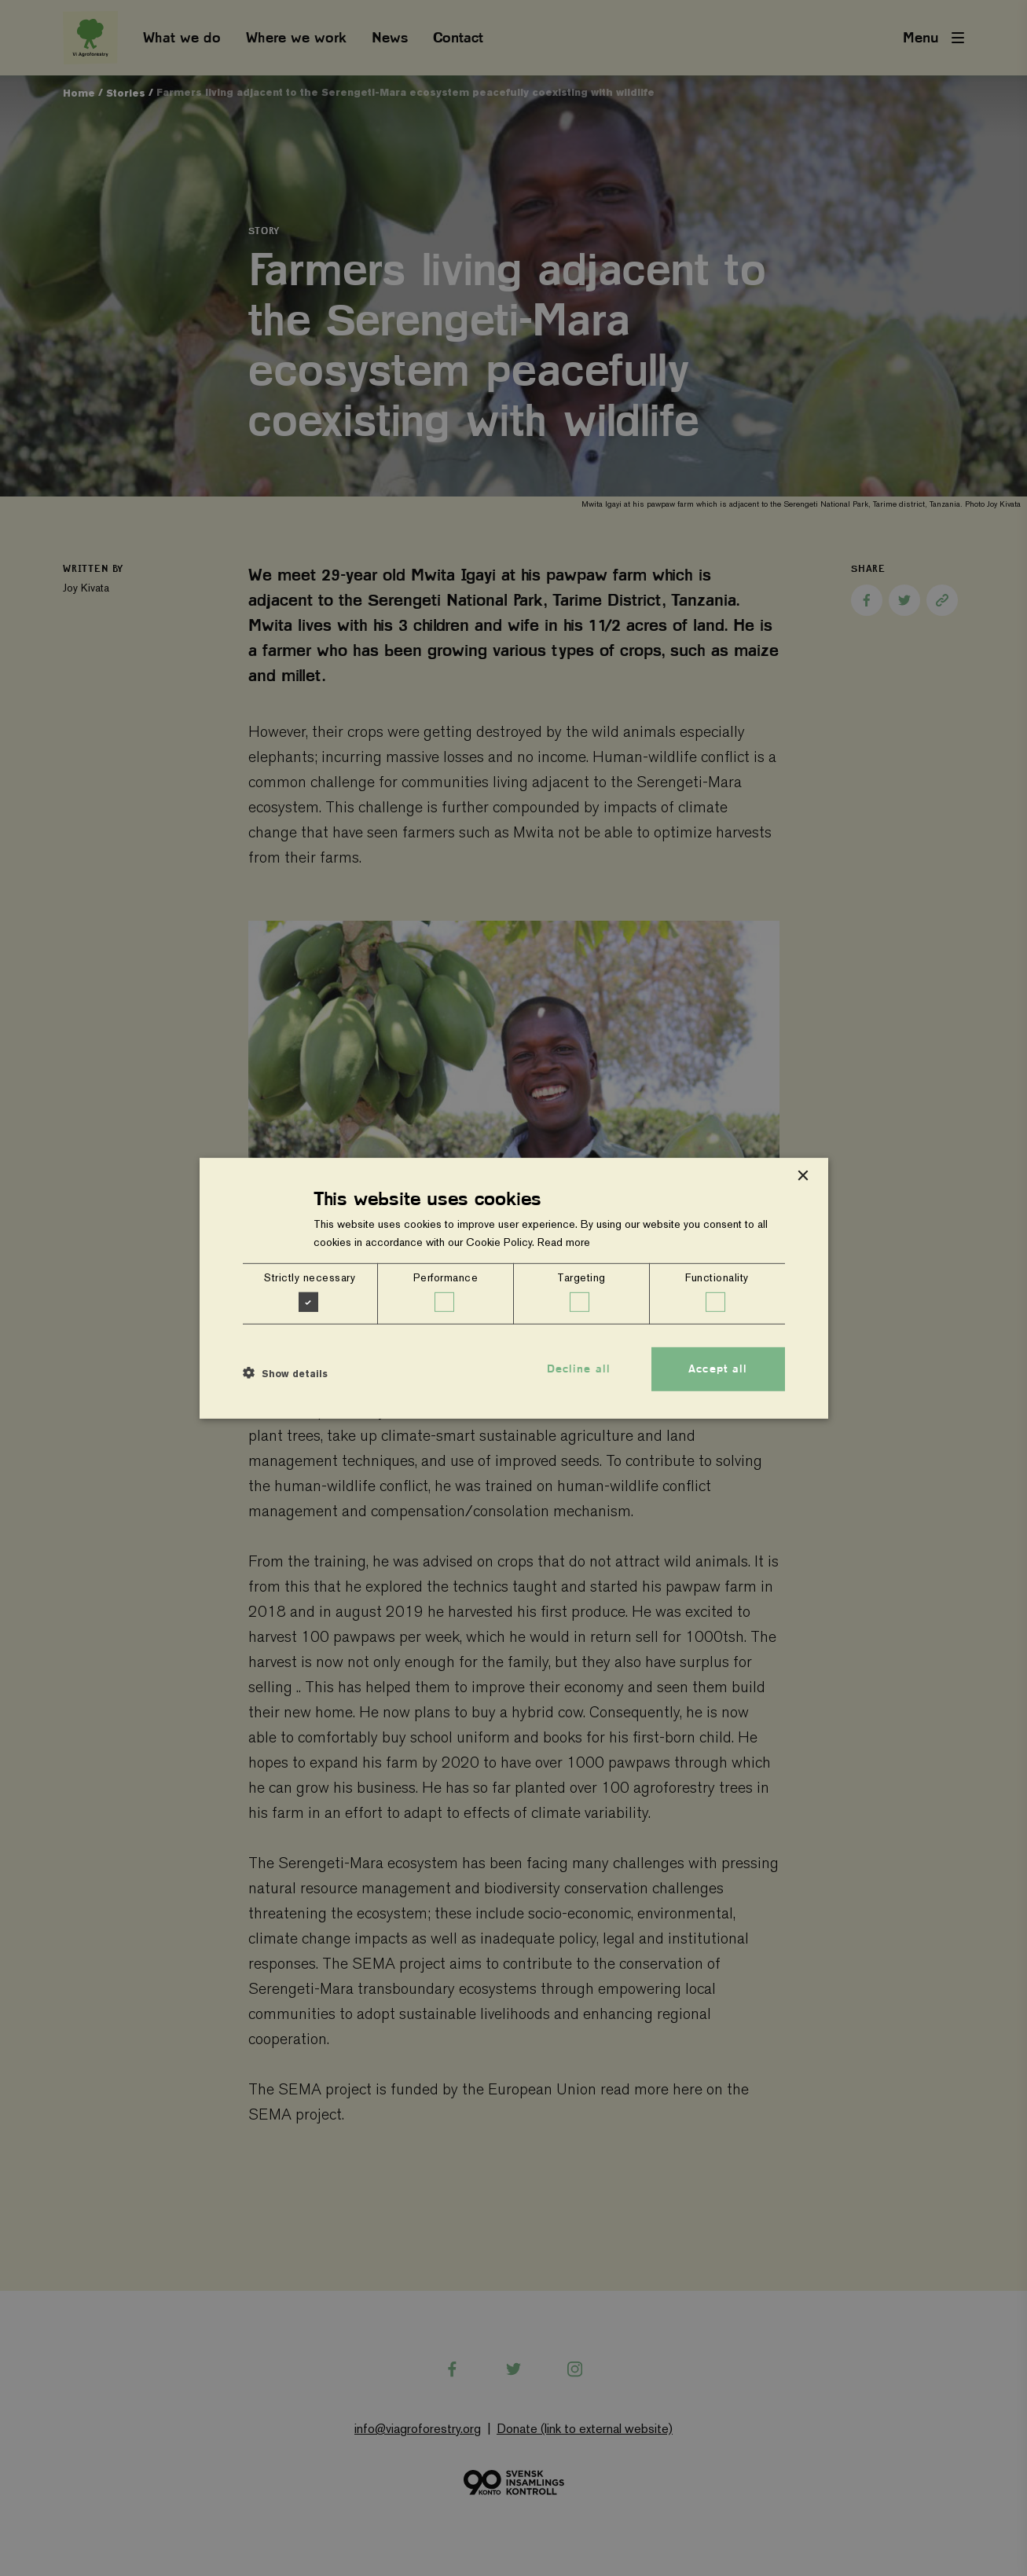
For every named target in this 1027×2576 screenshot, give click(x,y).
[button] (285, 1373)
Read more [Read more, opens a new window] (563, 1242)
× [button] (803, 1176)
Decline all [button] (579, 1368)
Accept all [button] (717, 1368)
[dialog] (514, 1287)
